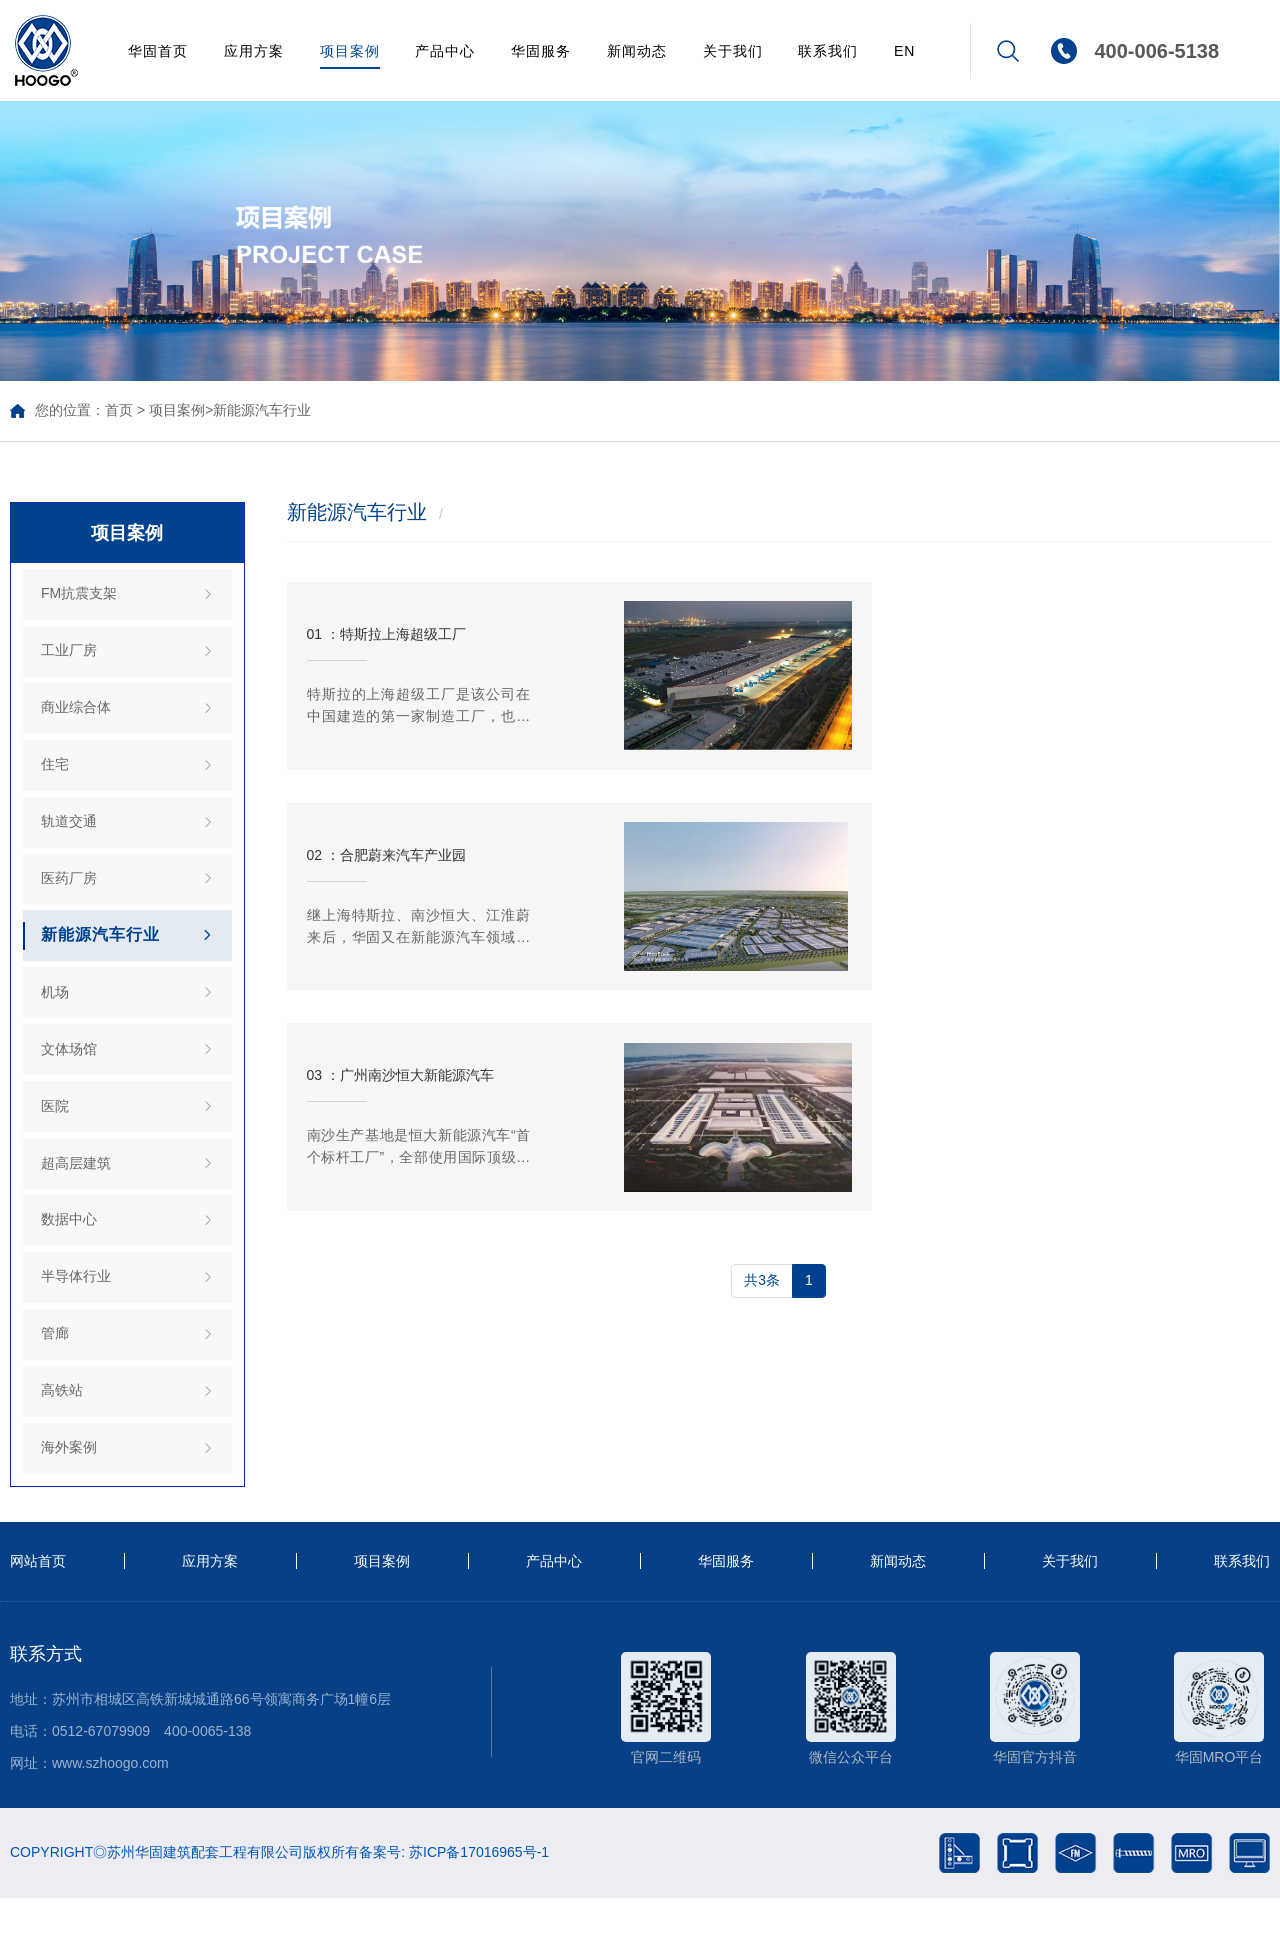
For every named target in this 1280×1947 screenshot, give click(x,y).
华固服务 (541, 51)
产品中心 (445, 51)
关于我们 (733, 51)
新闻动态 (637, 51)
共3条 (762, 1082)
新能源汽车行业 (262, 410)
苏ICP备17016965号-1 (479, 1901)
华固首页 (158, 51)
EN (904, 51)
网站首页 (38, 1611)
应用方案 (254, 51)
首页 (119, 410)
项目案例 (350, 51)
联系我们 (828, 51)
